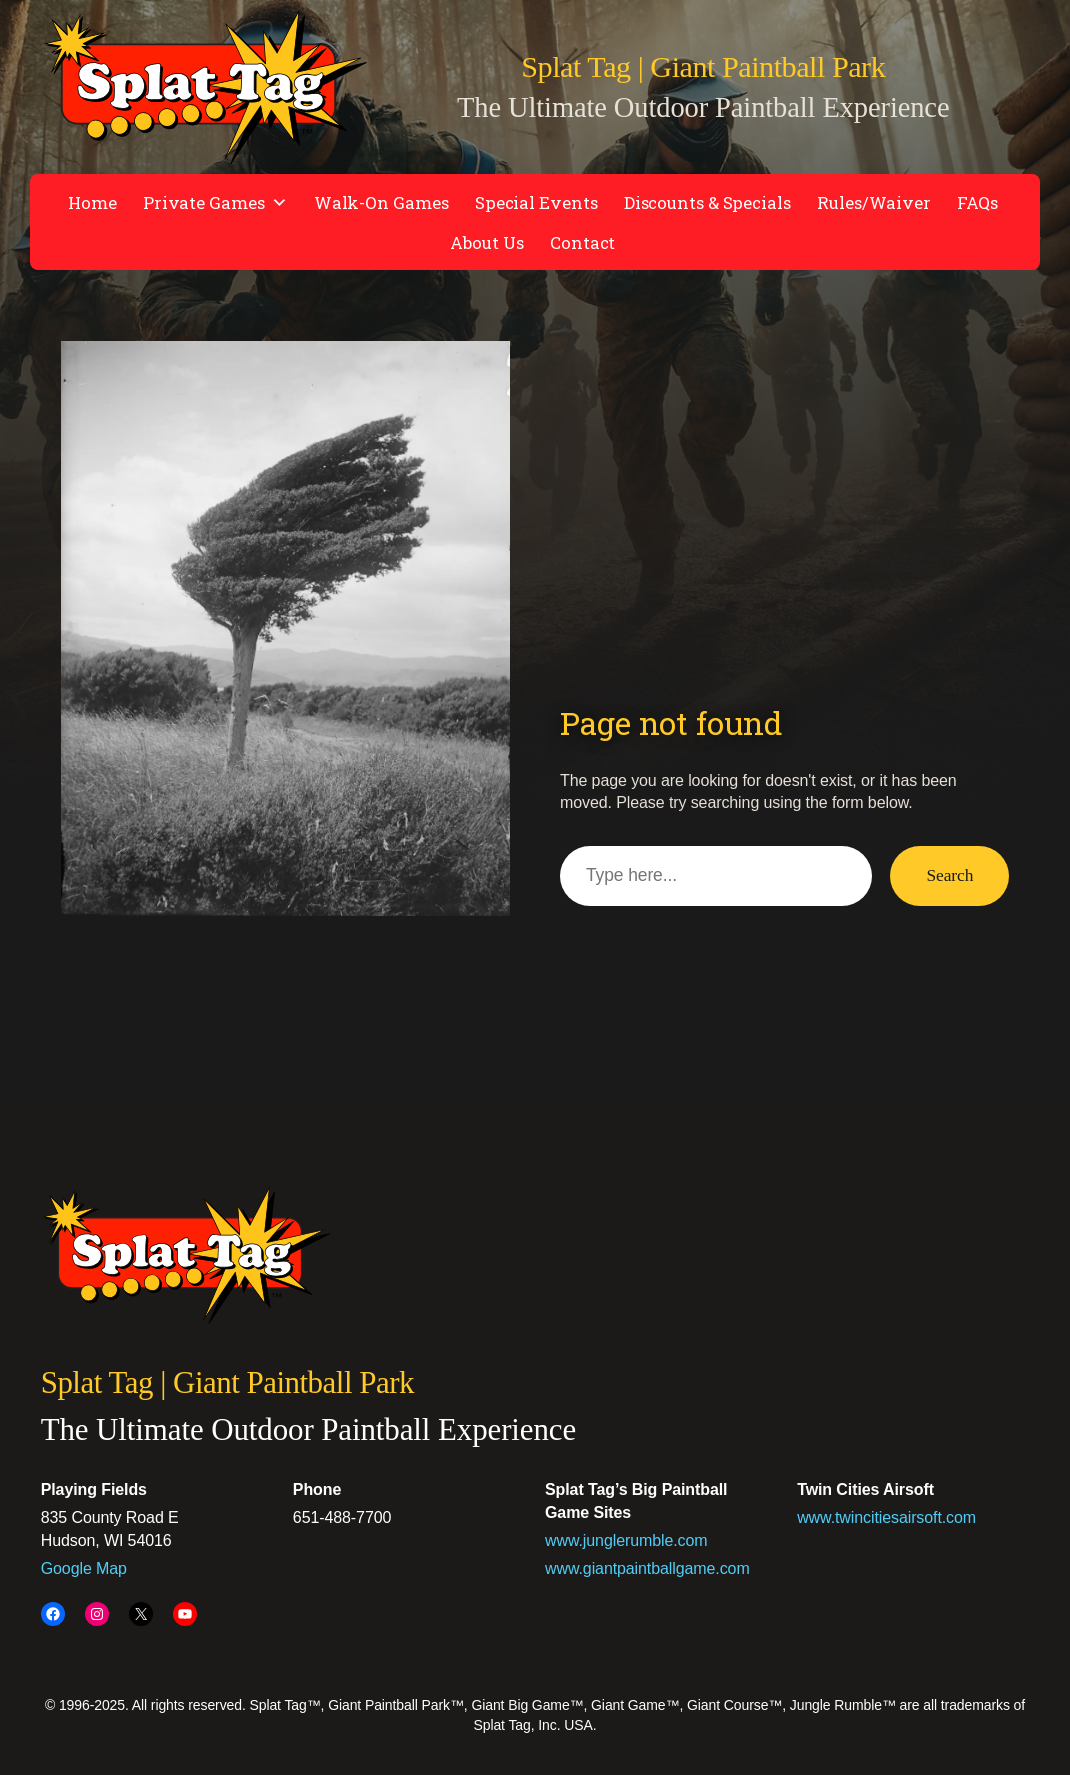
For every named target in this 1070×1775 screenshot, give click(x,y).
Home (70, 202)
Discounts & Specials (595, 202)
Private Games (177, 202)
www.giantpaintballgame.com (647, 1528)
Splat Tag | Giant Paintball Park (703, 67)
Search (949, 835)
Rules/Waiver (738, 202)
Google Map (84, 1528)
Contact (990, 202)
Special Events (449, 202)
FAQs (828, 202)
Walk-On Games (318, 202)
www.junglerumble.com (626, 1500)
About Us (906, 202)
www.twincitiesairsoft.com (886, 1477)
